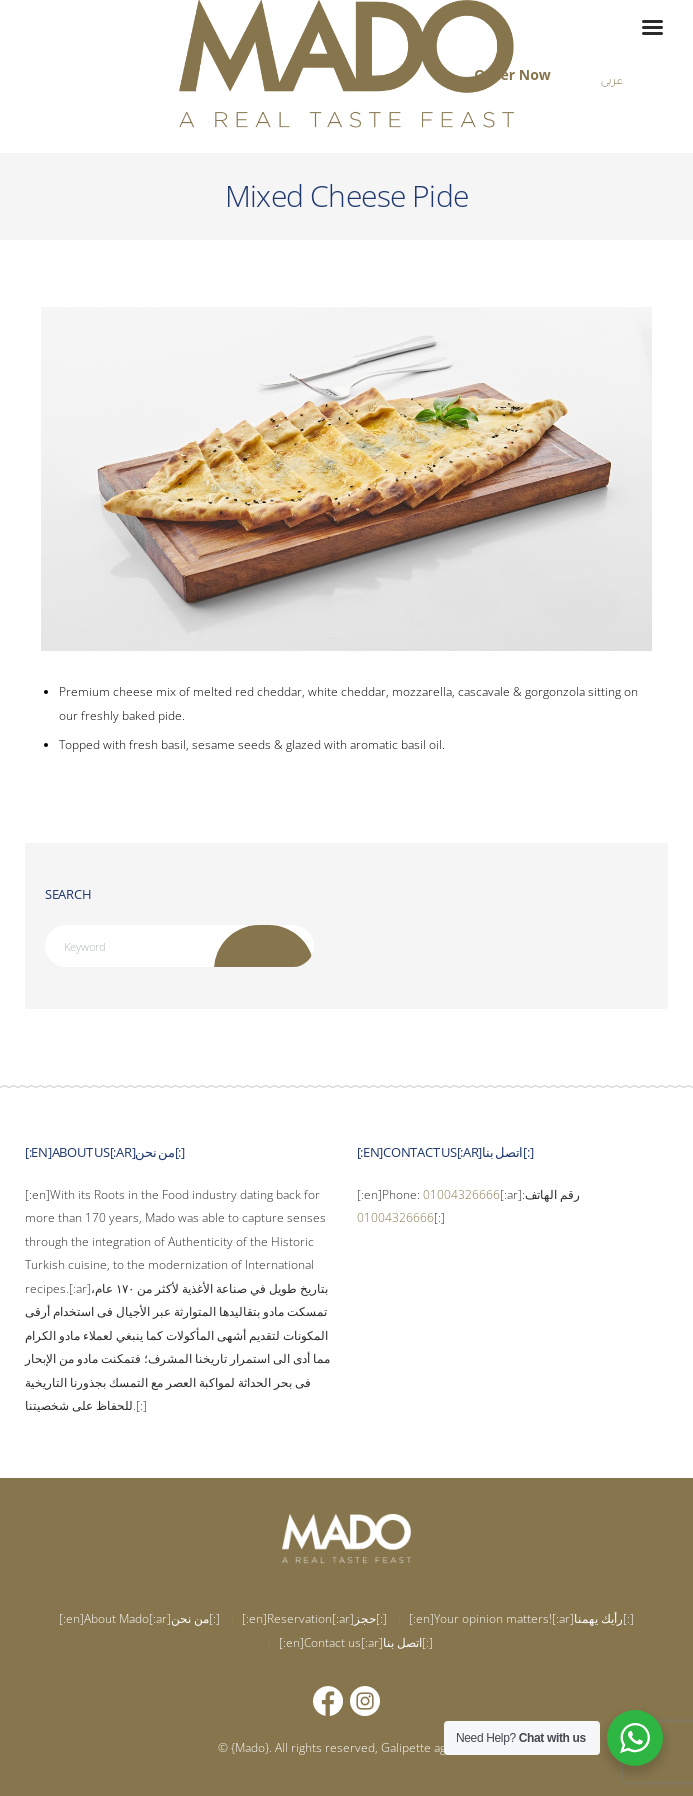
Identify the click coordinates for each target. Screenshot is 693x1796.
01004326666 (461, 1194)
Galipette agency (426, 1747)
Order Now (512, 74)
